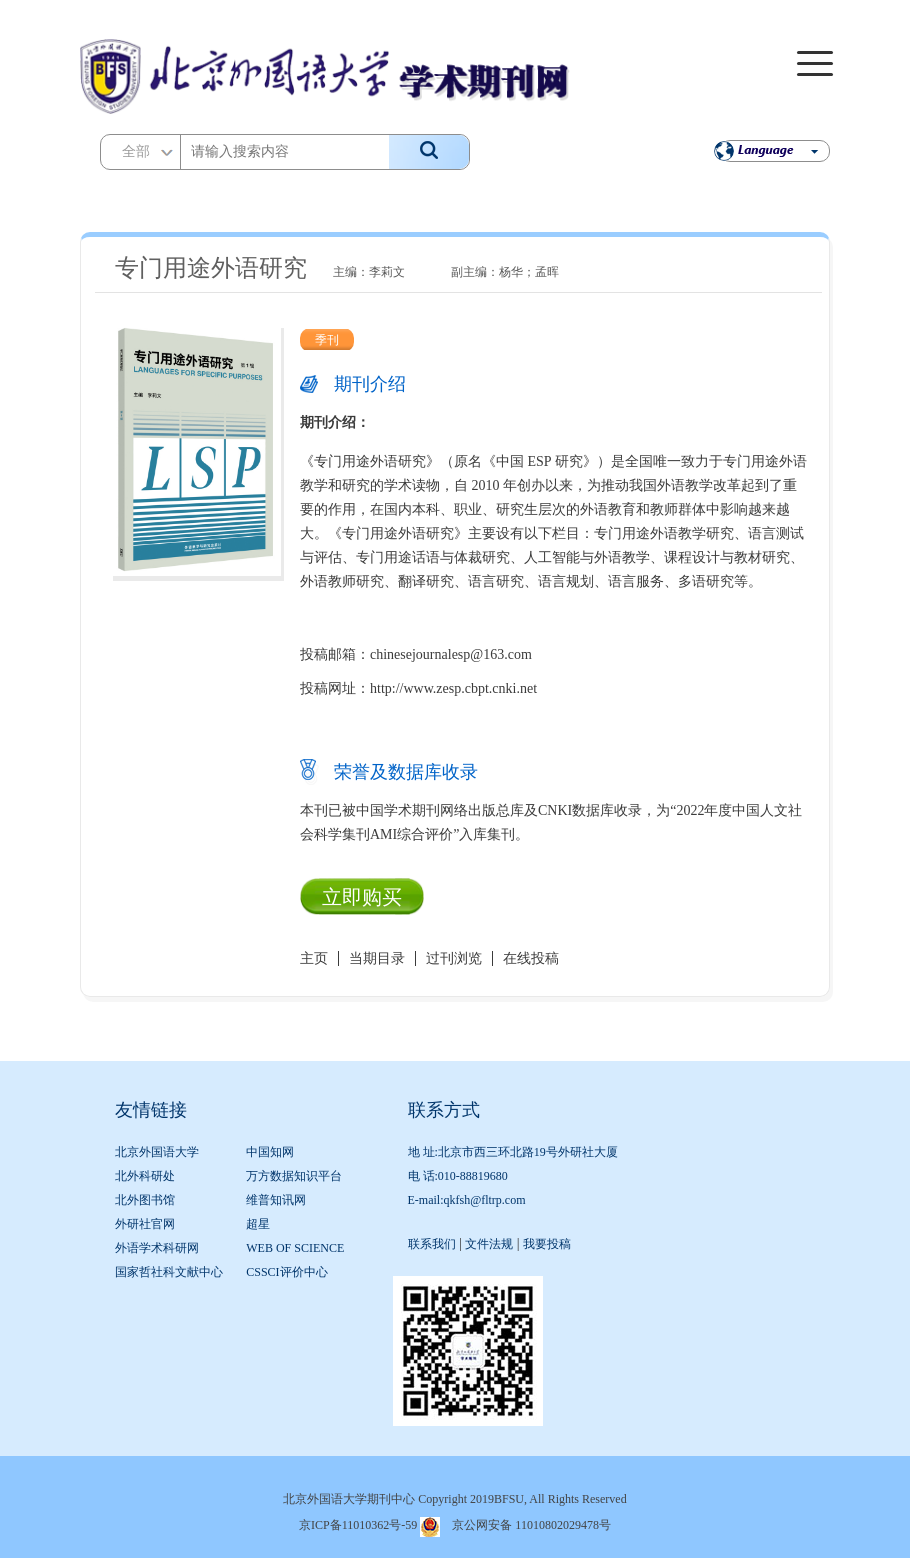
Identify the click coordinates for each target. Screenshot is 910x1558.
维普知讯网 (276, 1200)
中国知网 (270, 1152)
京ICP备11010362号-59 (358, 1525)
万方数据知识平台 (294, 1176)
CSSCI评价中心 (286, 1272)
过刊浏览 (454, 958)
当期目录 (377, 958)
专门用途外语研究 (211, 268)
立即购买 (362, 897)
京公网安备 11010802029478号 (531, 1525)
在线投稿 (531, 958)
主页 (314, 958)
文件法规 (489, 1244)
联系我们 (432, 1244)
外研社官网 (145, 1224)
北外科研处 (145, 1176)
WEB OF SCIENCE (295, 1248)
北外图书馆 (145, 1200)
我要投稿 (547, 1244)
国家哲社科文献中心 (169, 1272)
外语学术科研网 (157, 1248)
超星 (258, 1224)
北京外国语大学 (157, 1152)
